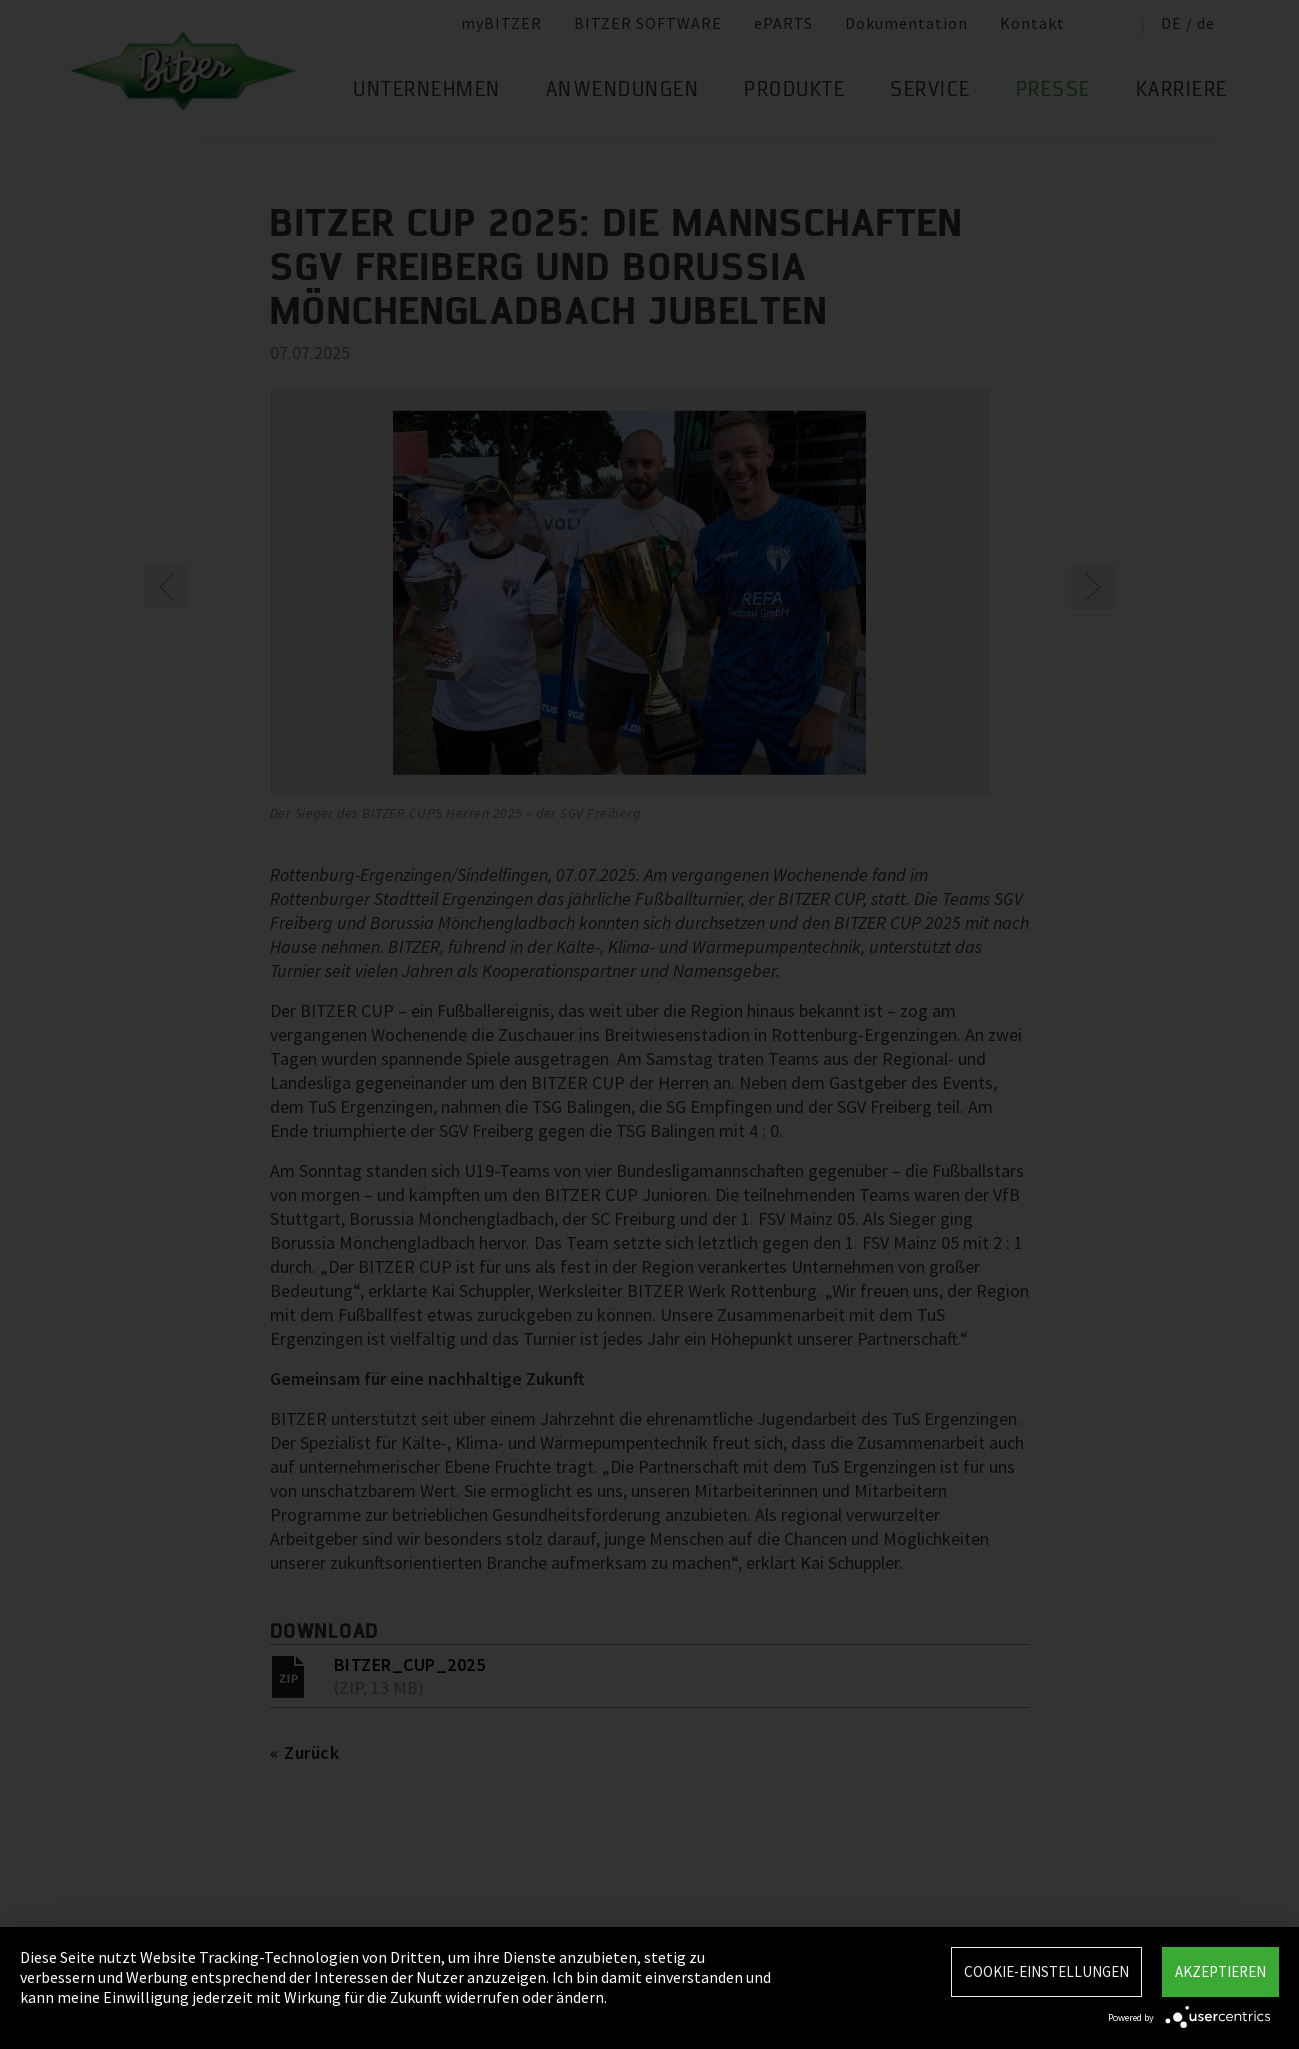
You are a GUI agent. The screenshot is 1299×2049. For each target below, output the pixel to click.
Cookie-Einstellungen (1046, 1971)
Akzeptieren (1220, 1971)
